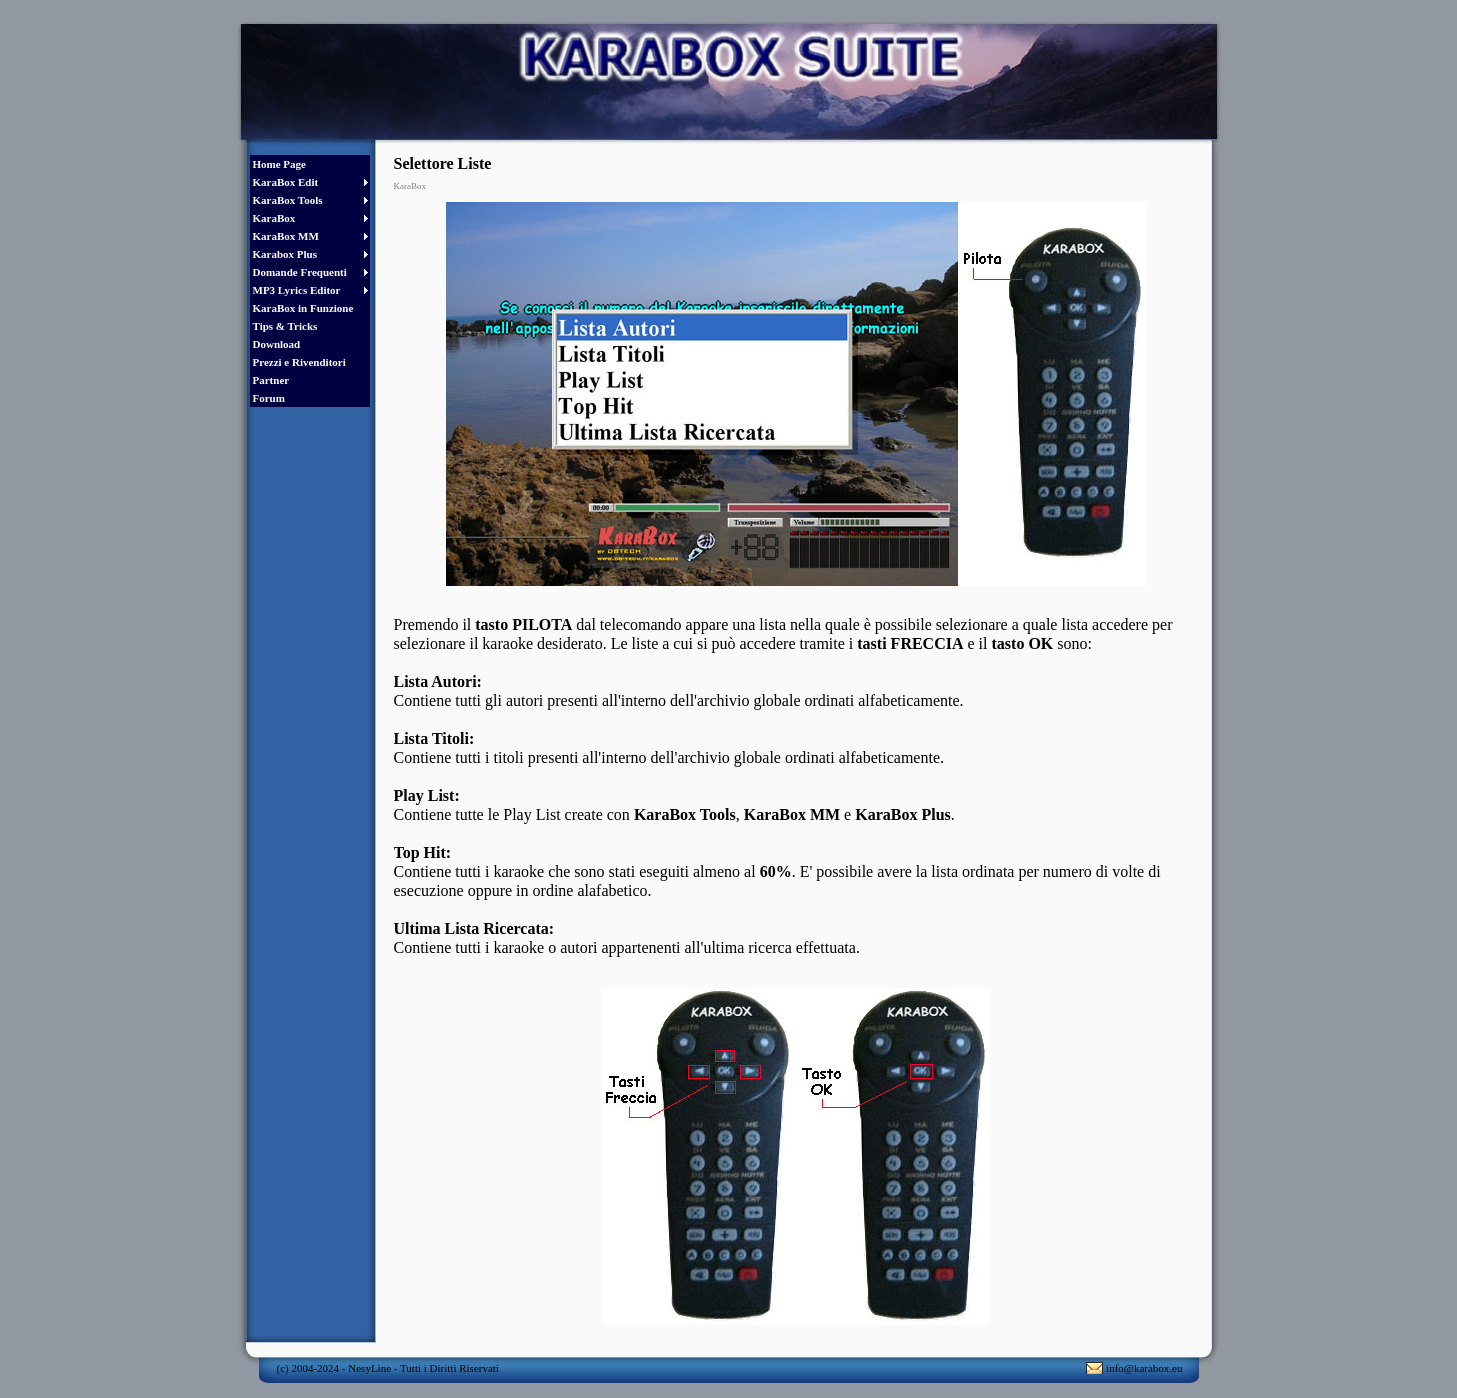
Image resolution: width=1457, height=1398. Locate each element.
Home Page (279, 164)
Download (277, 344)
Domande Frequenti (300, 272)
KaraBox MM (286, 236)
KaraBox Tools (288, 200)
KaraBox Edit (286, 182)
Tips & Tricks (285, 326)
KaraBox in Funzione (303, 308)
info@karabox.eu (1144, 1368)
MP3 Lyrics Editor (297, 290)
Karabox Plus (285, 254)
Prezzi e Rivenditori (299, 362)
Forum (269, 398)
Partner (271, 380)
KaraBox (274, 218)
